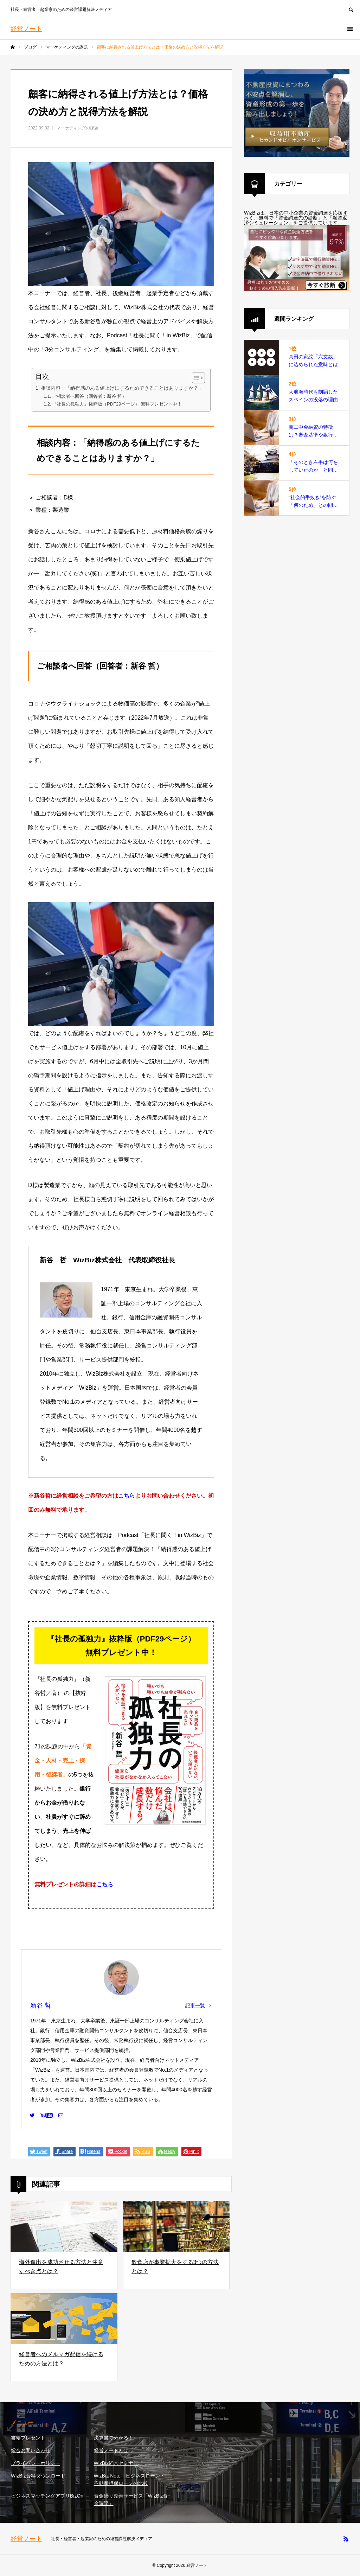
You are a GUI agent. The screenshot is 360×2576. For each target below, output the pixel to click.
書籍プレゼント (28, 2438)
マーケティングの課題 (77, 128)
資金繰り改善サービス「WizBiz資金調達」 (131, 2499)
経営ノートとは (111, 2450)
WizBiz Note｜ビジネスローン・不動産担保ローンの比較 (129, 2479)
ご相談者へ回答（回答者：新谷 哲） (89, 396)
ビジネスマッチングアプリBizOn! (48, 2496)
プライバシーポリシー (35, 2463)
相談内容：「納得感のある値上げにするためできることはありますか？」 (122, 388)
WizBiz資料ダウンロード (38, 2476)
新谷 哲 (40, 2005)
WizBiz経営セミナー (116, 2463)
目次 (42, 376)
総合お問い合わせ (30, 2450)
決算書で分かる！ (113, 2438)
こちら (126, 1496)
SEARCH (351, 9)
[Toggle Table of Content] (195, 378)
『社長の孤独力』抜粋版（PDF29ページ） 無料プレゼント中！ (117, 404)
